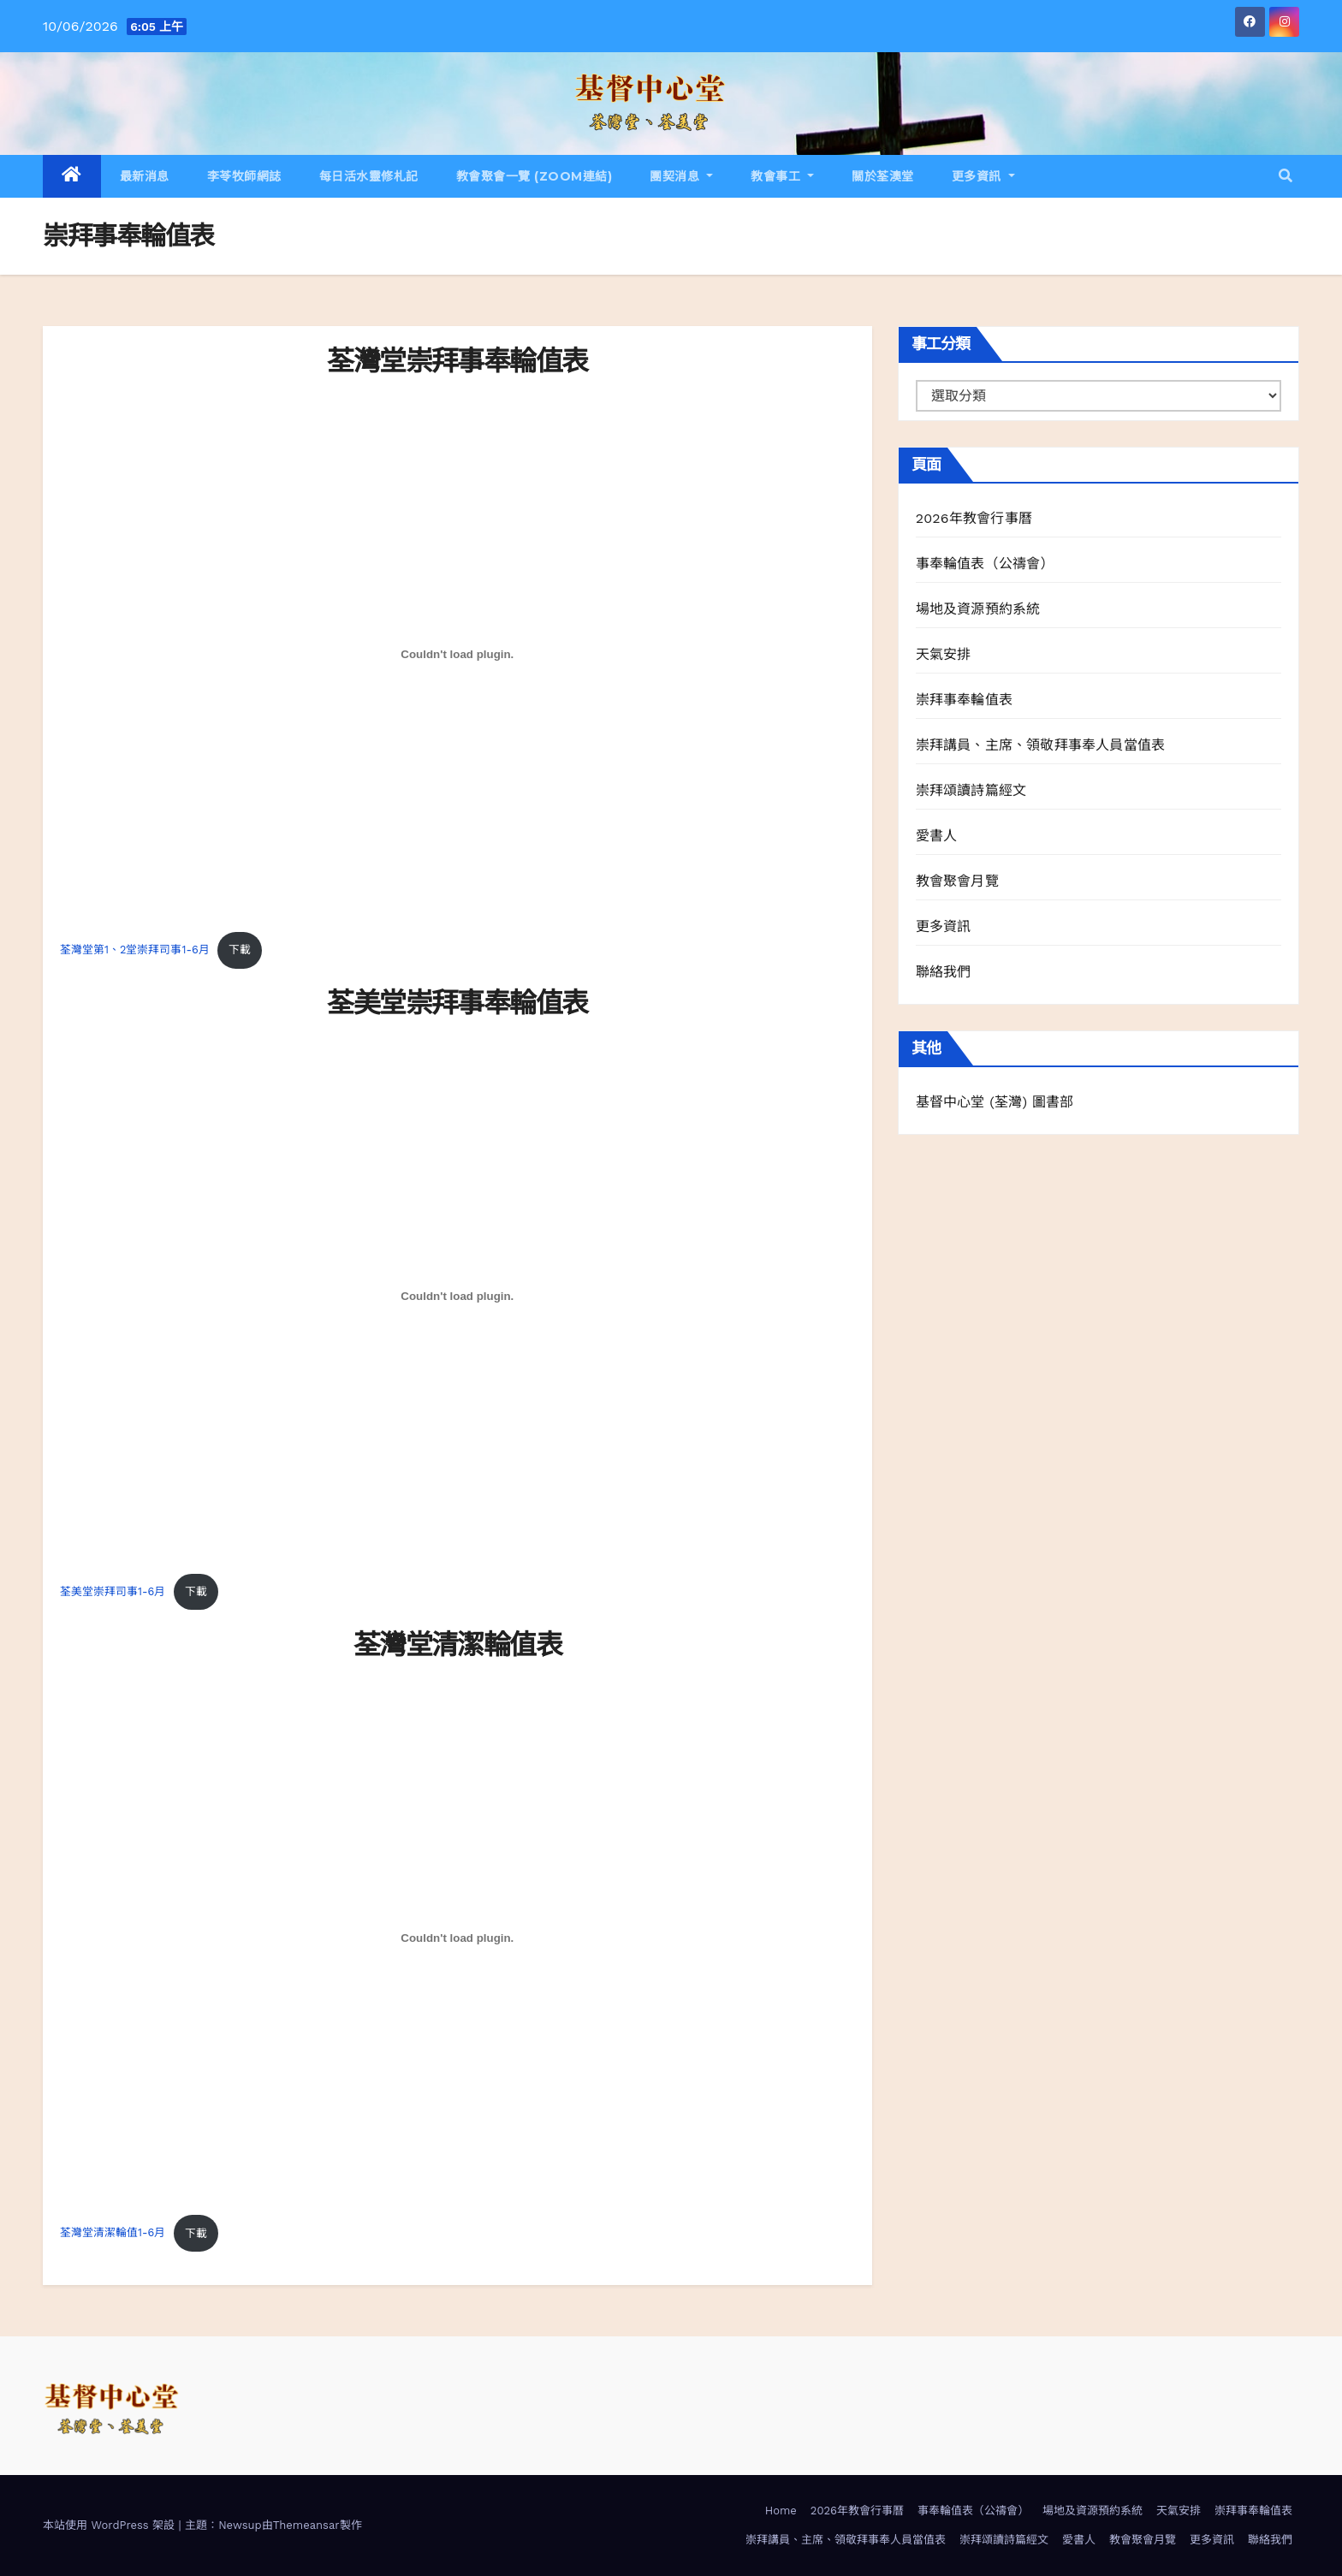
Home (781, 2510)
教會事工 (782, 176)
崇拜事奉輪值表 (964, 699)
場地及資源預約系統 (978, 609)
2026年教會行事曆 (974, 518)
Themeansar (306, 2525)
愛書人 (937, 836)
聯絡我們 (943, 972)
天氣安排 (943, 654)
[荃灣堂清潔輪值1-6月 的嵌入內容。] (457, 1937)
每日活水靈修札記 (369, 176)
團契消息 (681, 176)
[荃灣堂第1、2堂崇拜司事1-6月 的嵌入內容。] (457, 654)
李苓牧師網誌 (244, 176)
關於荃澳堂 (883, 176)
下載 (240, 949)
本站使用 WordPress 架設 (111, 2525)
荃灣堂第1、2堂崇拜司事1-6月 (135, 949)
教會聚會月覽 (957, 881)
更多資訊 (983, 176)
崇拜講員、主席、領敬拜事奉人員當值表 (1041, 745)
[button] (1285, 176)
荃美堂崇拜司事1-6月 (112, 1591)
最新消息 (144, 176)
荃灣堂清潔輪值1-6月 (112, 2233)
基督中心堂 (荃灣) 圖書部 (995, 1102)
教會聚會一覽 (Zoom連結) (534, 176)
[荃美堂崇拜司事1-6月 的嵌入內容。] (457, 1296)
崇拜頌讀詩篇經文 (971, 790)
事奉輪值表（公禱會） (985, 563)
